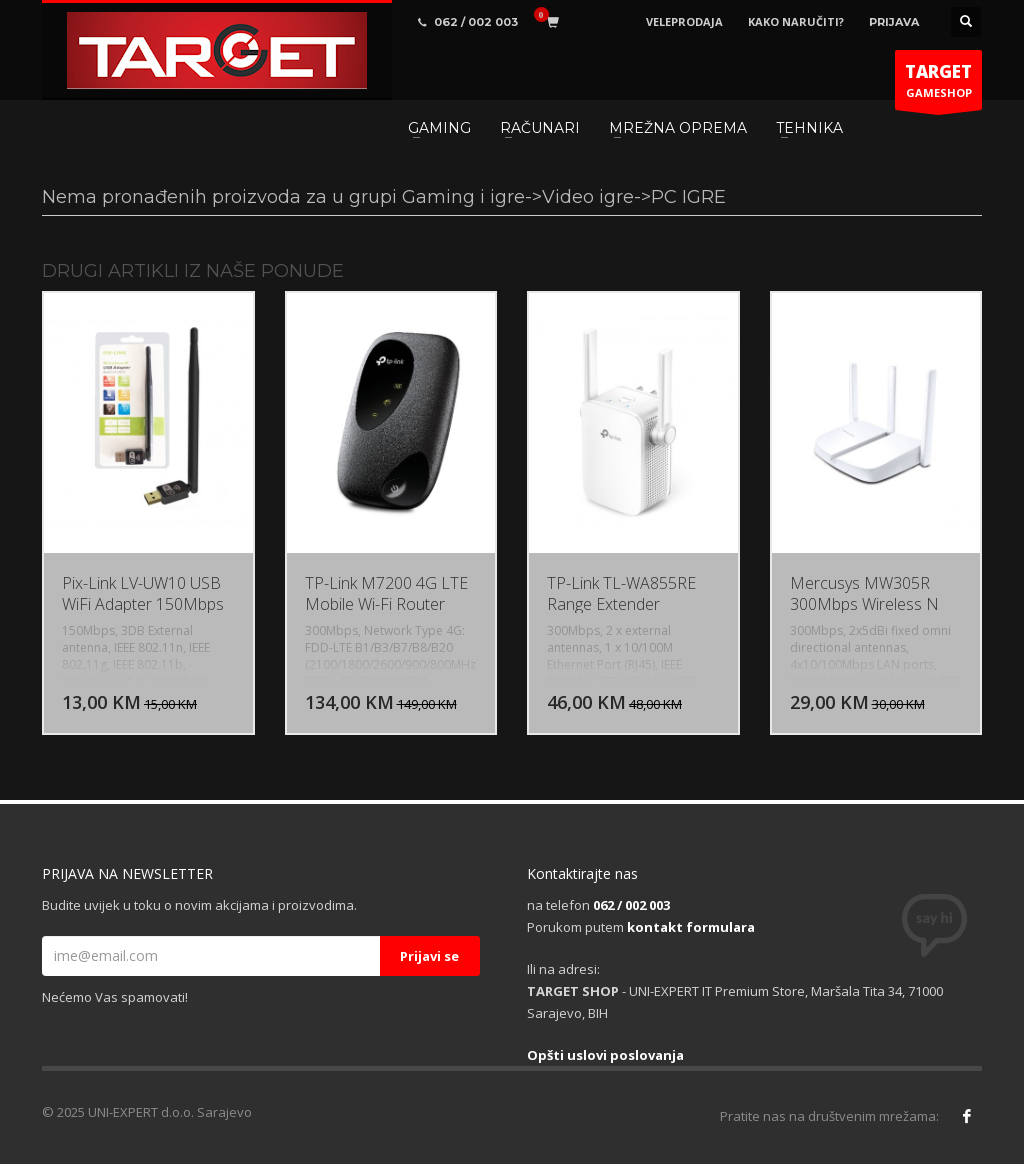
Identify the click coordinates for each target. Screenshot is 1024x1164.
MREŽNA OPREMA (678, 128)
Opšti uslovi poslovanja (605, 1055)
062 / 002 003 (631, 905)
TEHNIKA (809, 128)
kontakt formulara (691, 927)
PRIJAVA (894, 22)
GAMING (439, 128)
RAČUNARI (540, 128)
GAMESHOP (938, 85)
